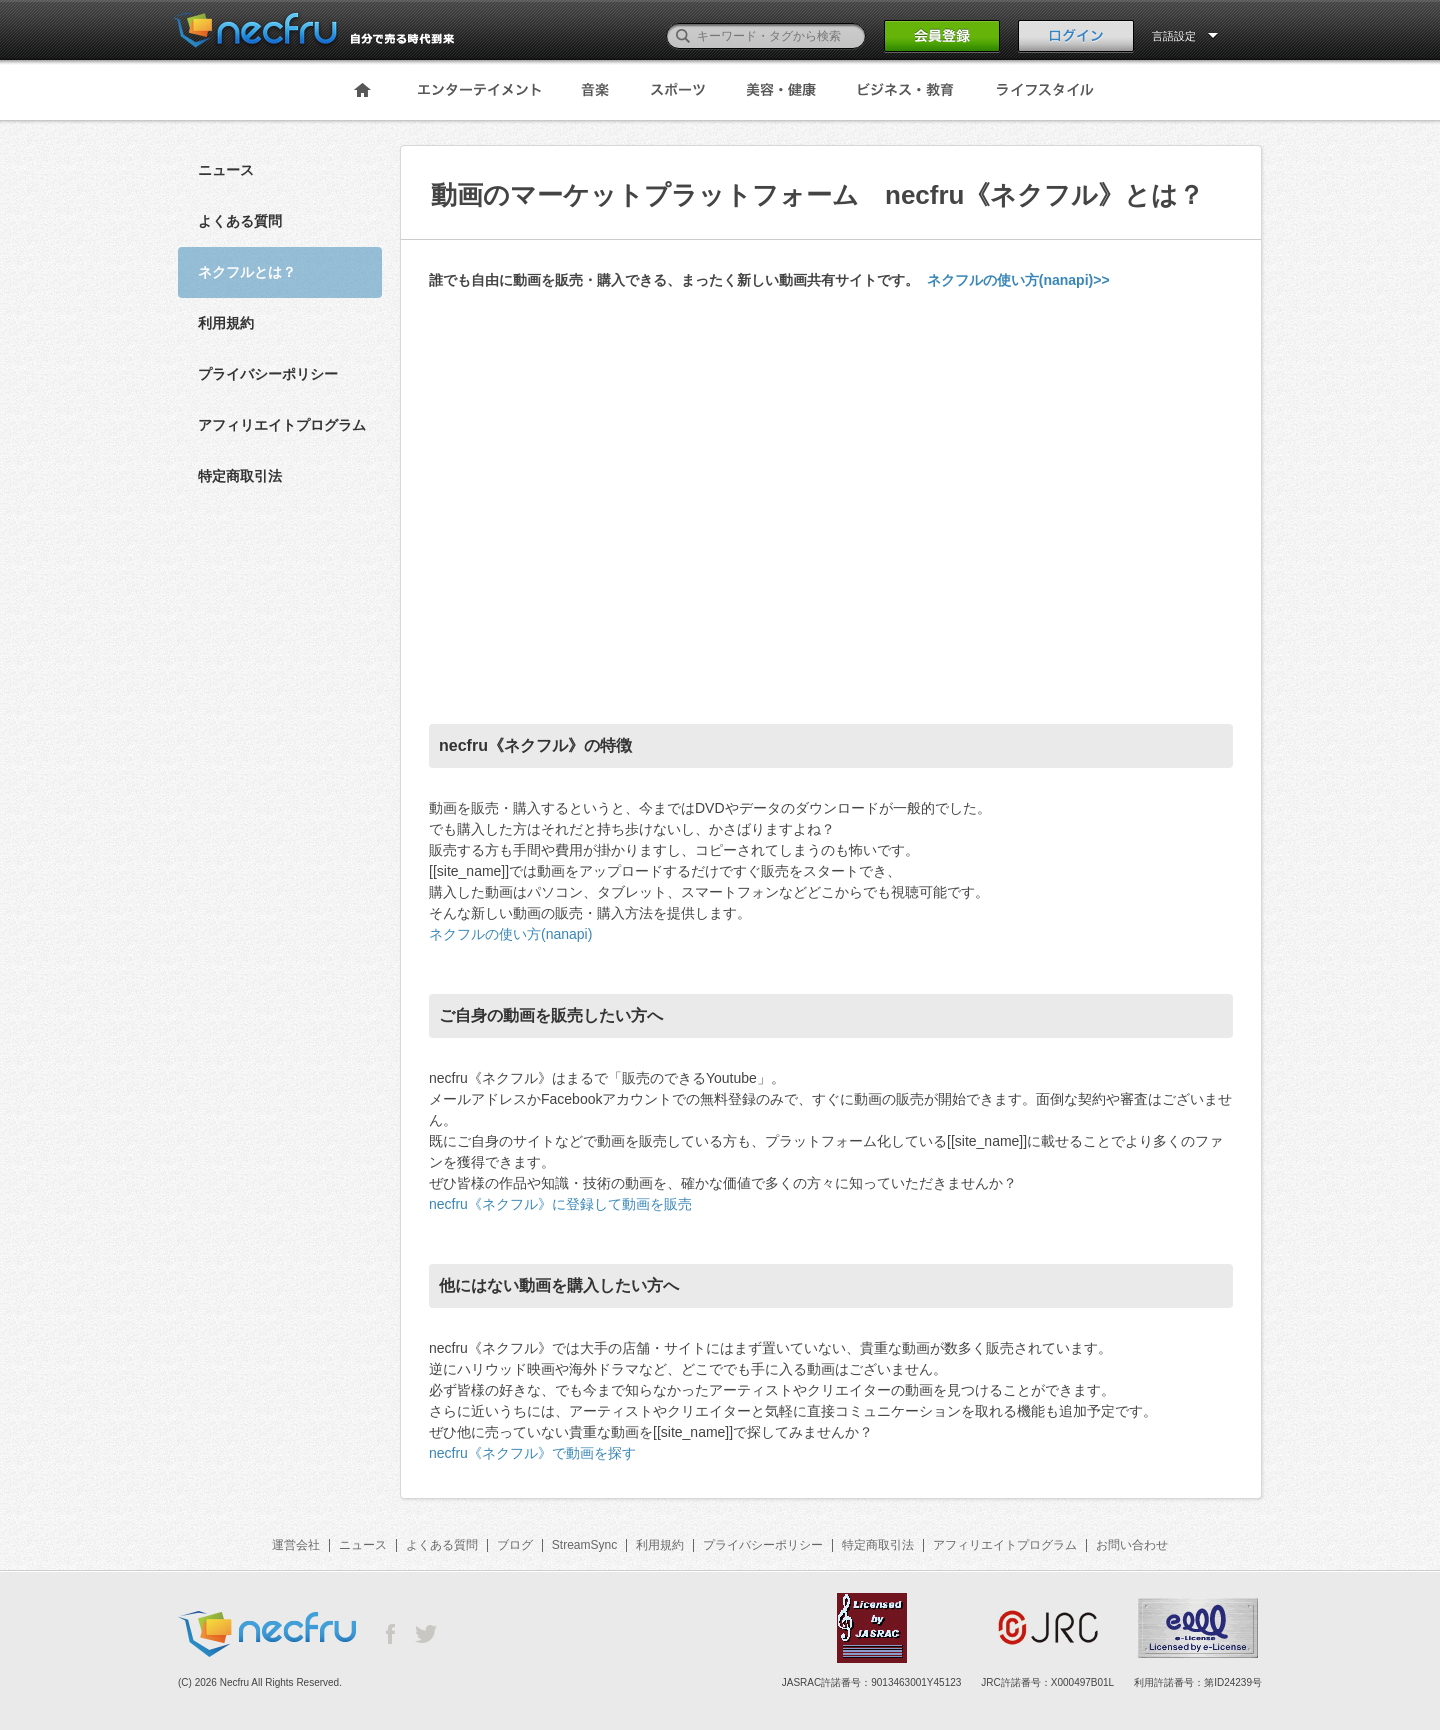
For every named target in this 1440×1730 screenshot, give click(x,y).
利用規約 (226, 323)
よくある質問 (240, 221)
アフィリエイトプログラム (282, 425)
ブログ (515, 1545)
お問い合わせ (1132, 1545)
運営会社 (296, 1545)
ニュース (226, 170)
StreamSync (584, 1545)
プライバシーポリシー (268, 374)
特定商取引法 (240, 476)
